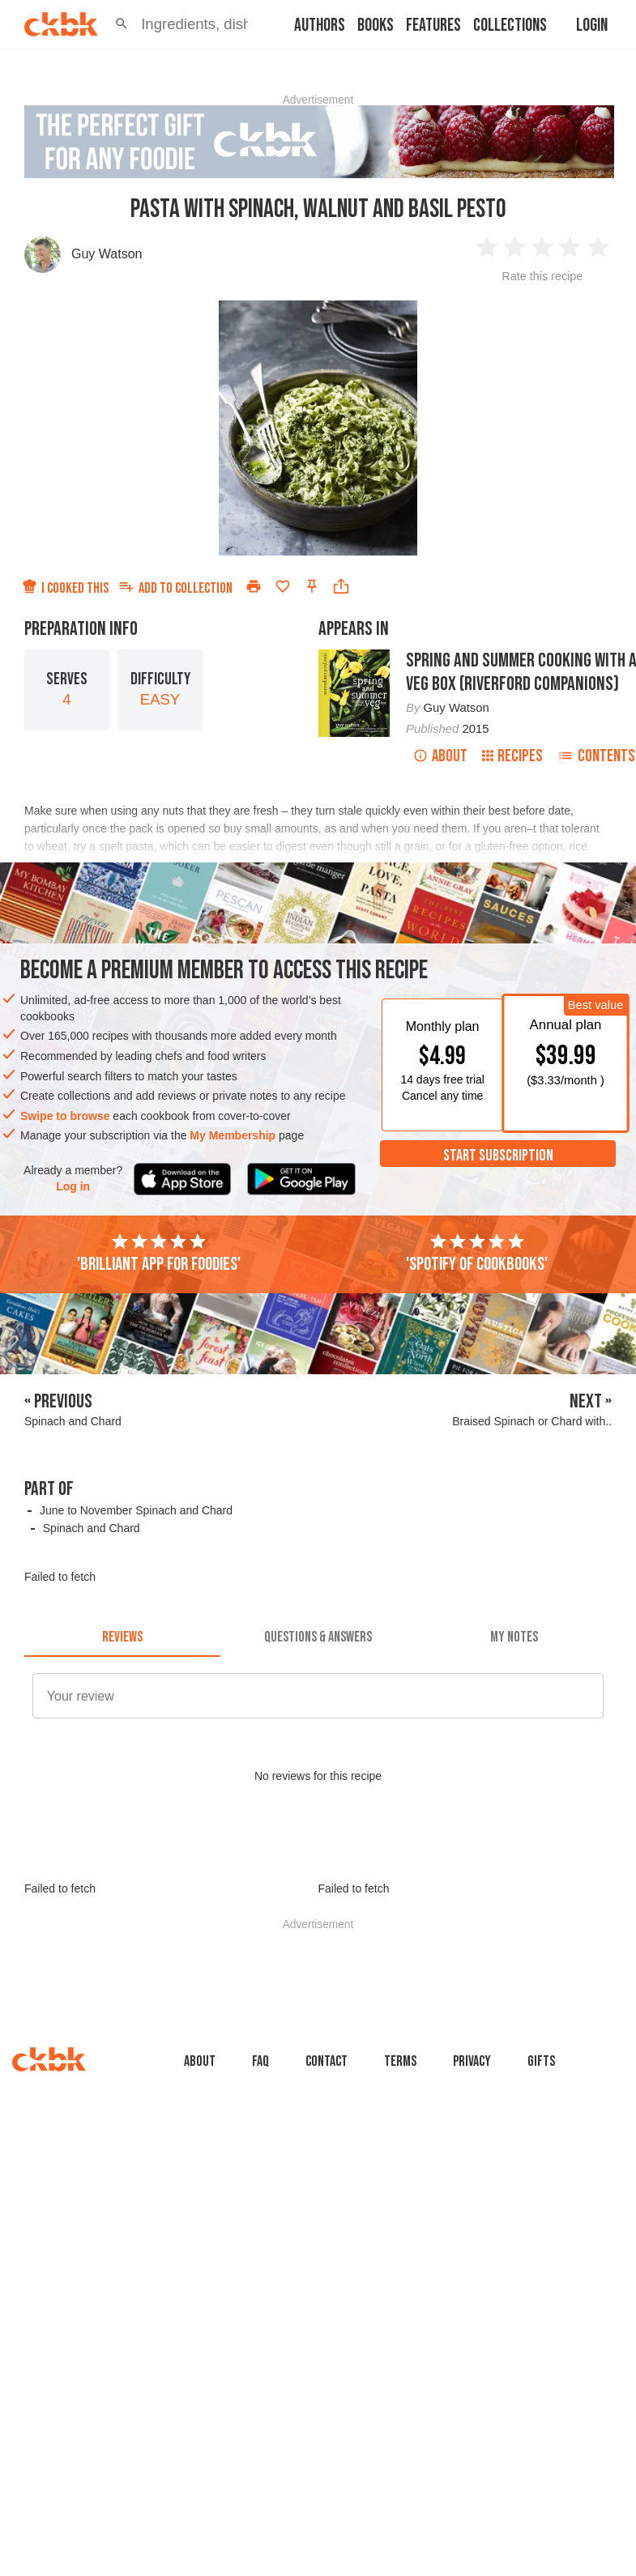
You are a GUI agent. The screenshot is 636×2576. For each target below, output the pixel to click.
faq (260, 2061)
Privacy (472, 2061)
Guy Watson (106, 254)
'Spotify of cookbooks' (477, 1253)
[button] (121, 24)
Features (433, 25)
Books (375, 25)
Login (592, 25)
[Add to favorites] (282, 586)
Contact (326, 2061)
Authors (319, 25)
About (440, 756)
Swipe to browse (64, 1115)
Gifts (541, 2061)
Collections (510, 25)
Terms (400, 2061)
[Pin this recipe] (312, 586)
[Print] (253, 586)
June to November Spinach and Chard (136, 1510)
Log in (73, 1186)
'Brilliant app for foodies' (159, 1253)
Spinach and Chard (91, 1528)
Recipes (512, 756)
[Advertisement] (323, 1966)
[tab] (122, 1637)
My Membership (232, 1135)
